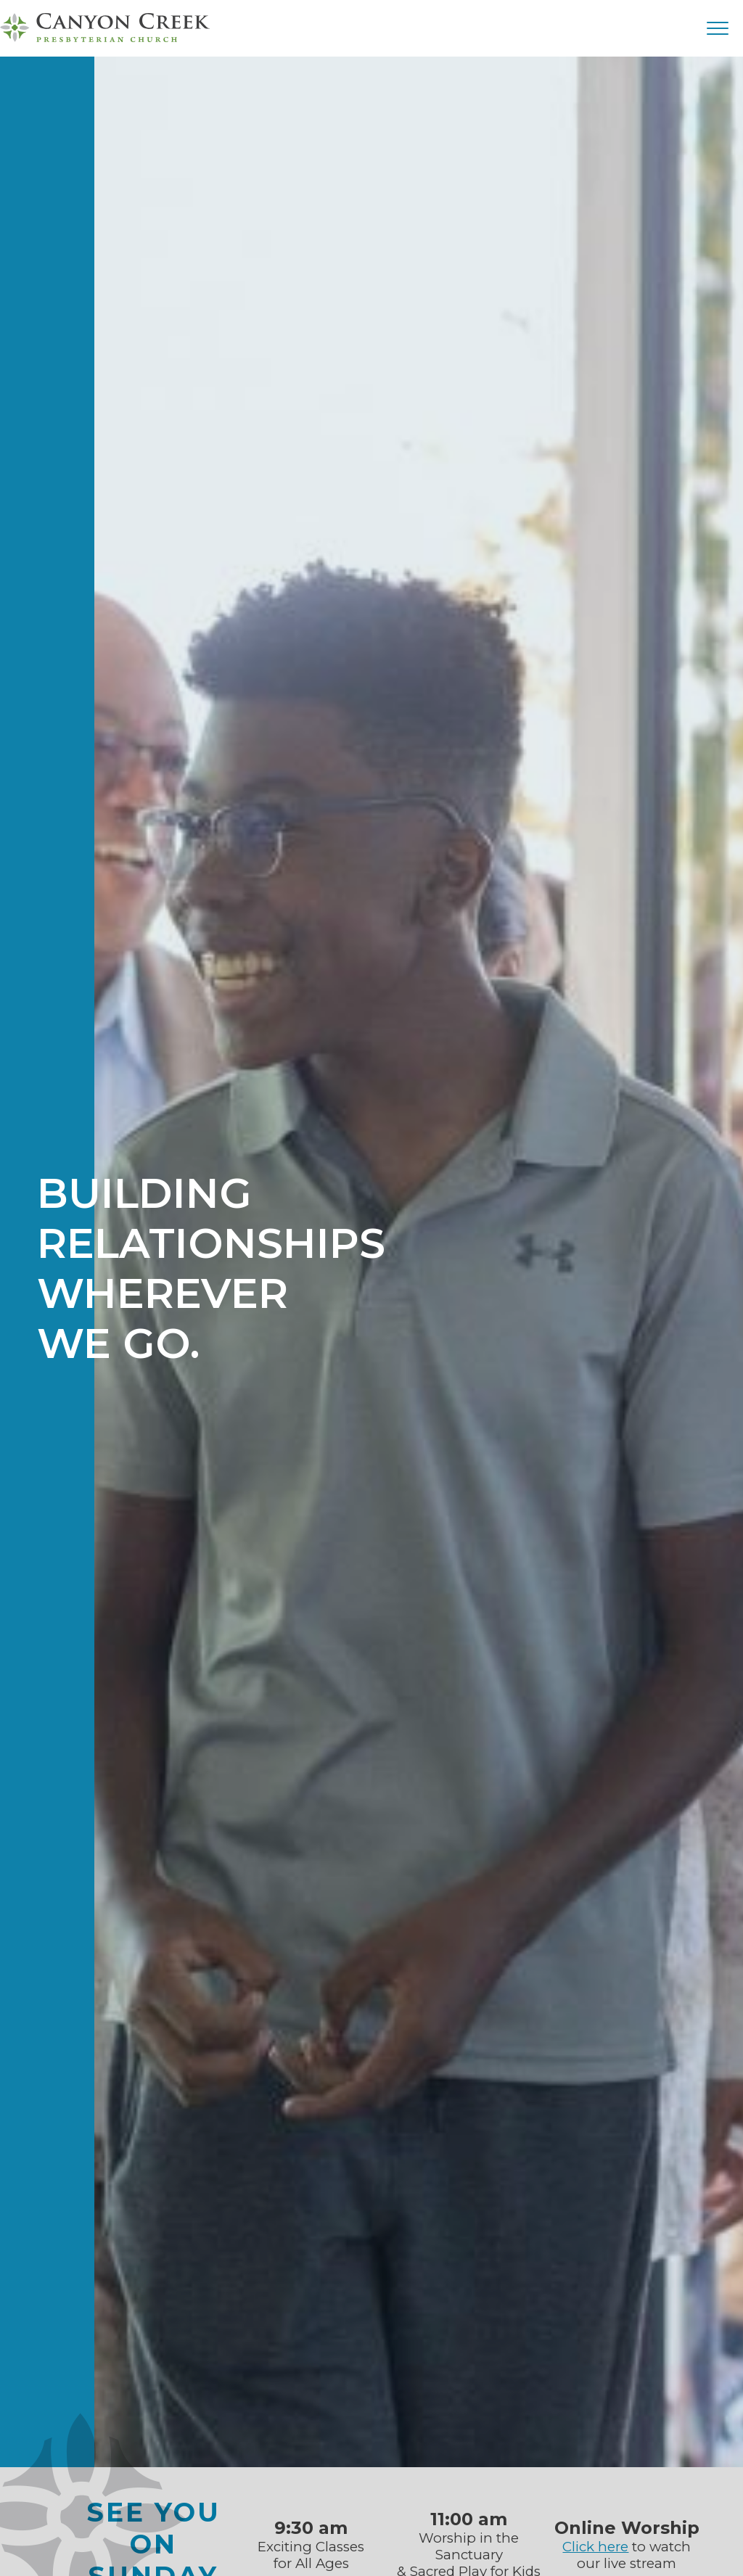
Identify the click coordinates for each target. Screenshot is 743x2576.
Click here (595, 2546)
